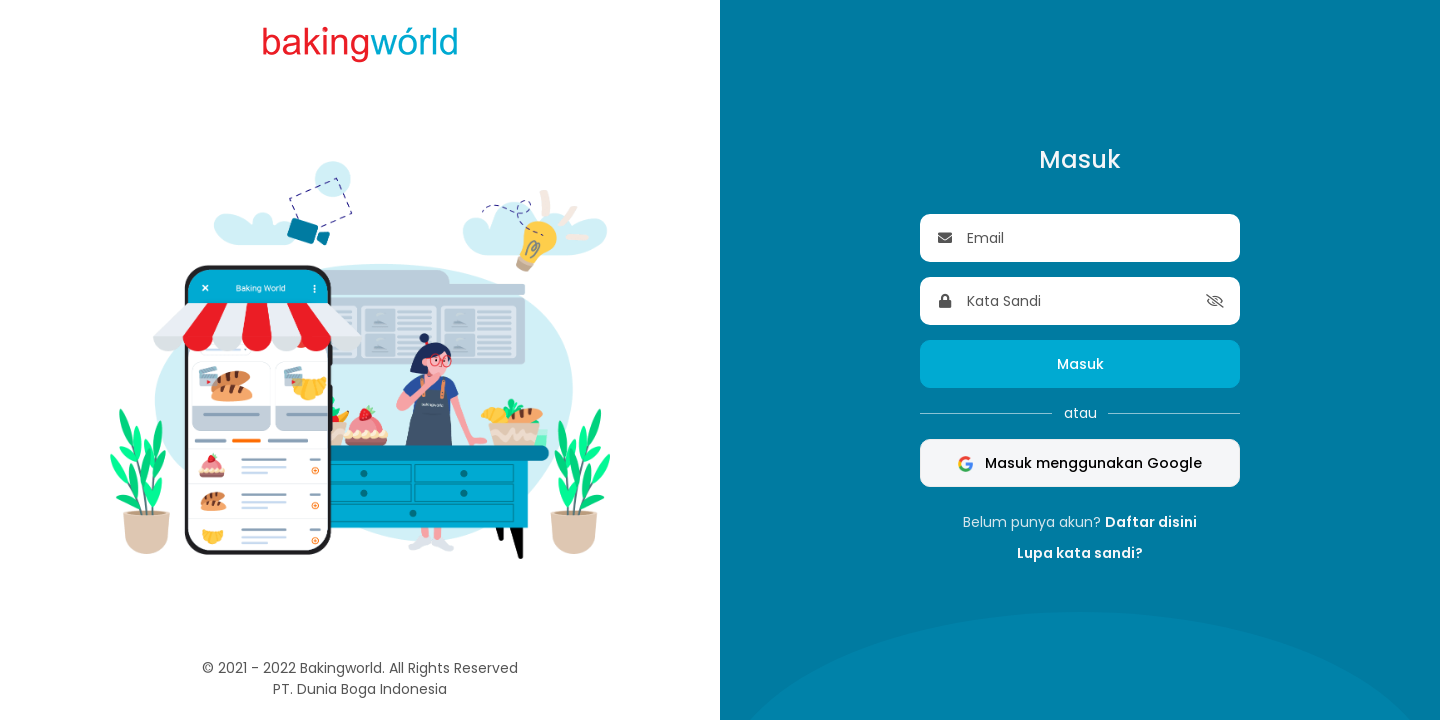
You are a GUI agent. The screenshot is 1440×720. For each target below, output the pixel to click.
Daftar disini (1151, 522)
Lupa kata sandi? (1080, 553)
